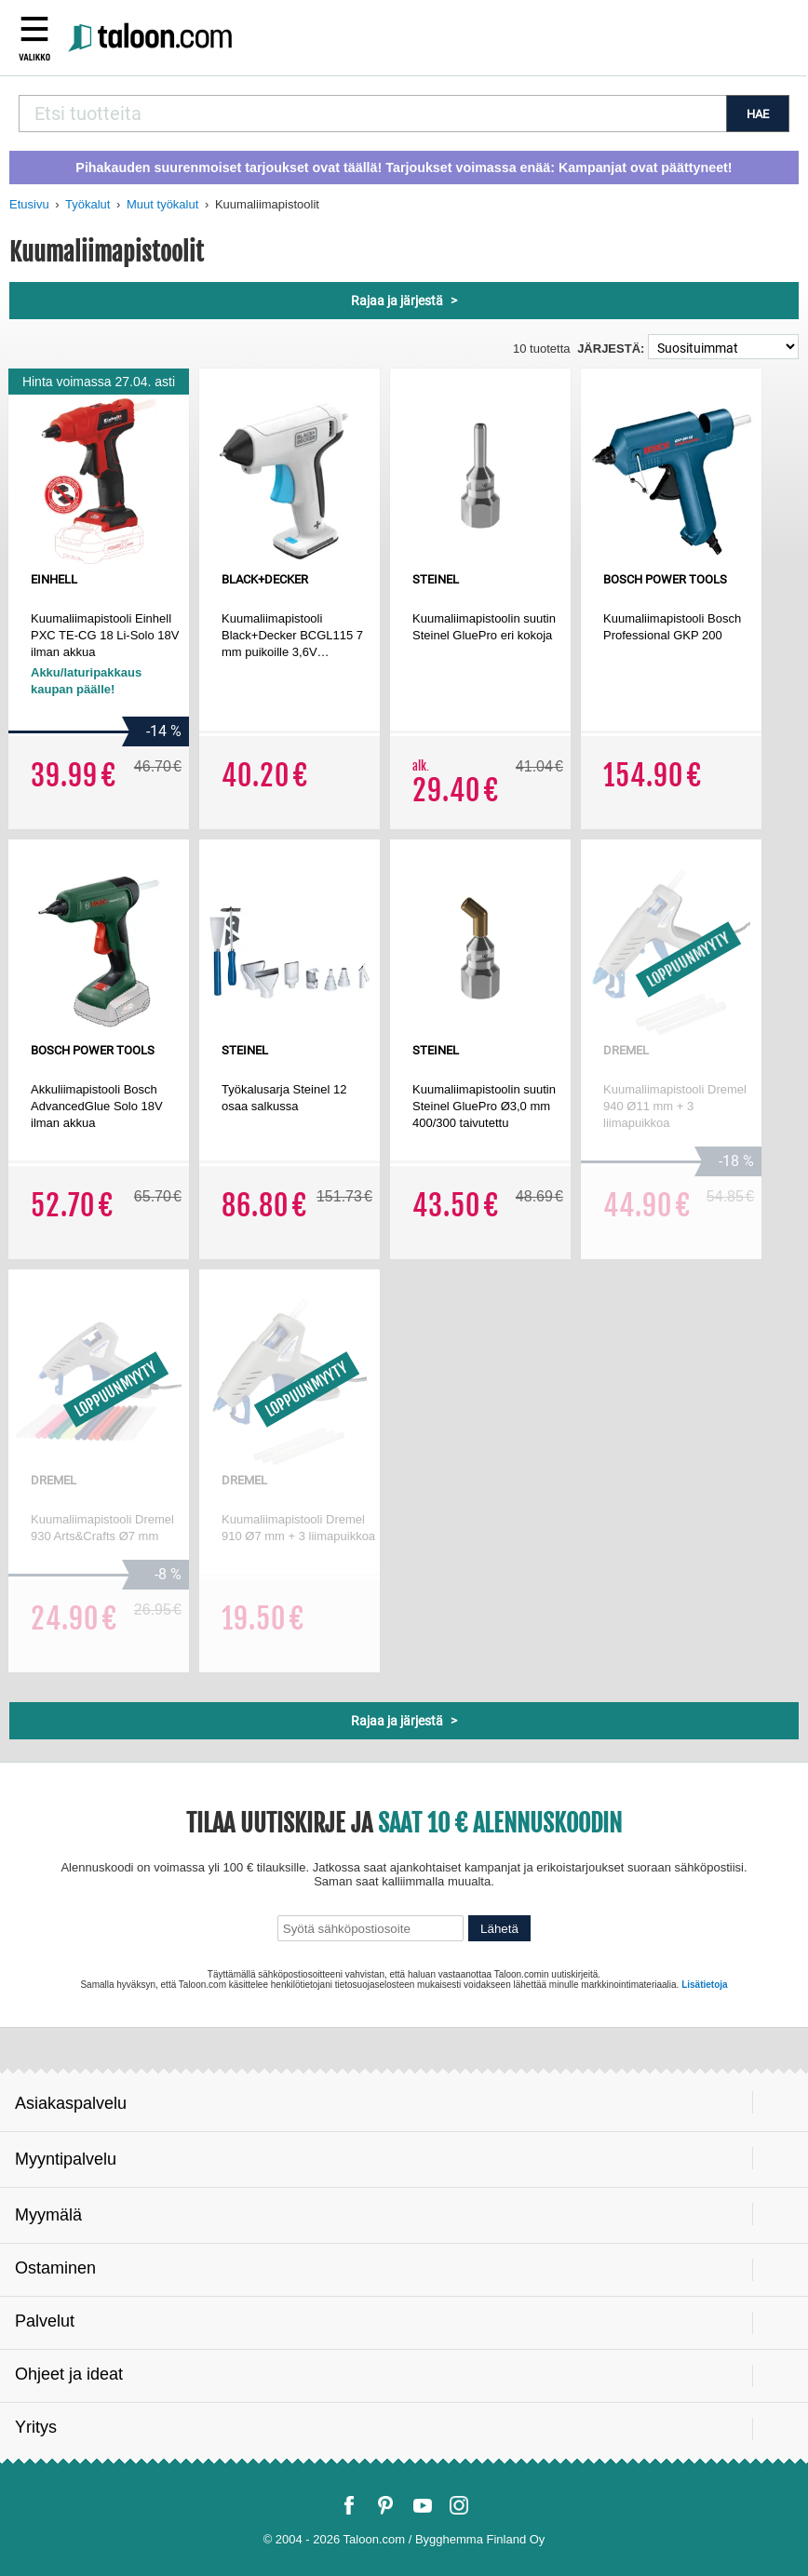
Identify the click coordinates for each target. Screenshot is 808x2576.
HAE (758, 114)
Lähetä (499, 1929)
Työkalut (87, 204)
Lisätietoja (704, 1984)
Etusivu (29, 204)
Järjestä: (610, 349)
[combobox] (372, 113)
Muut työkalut (162, 204)
